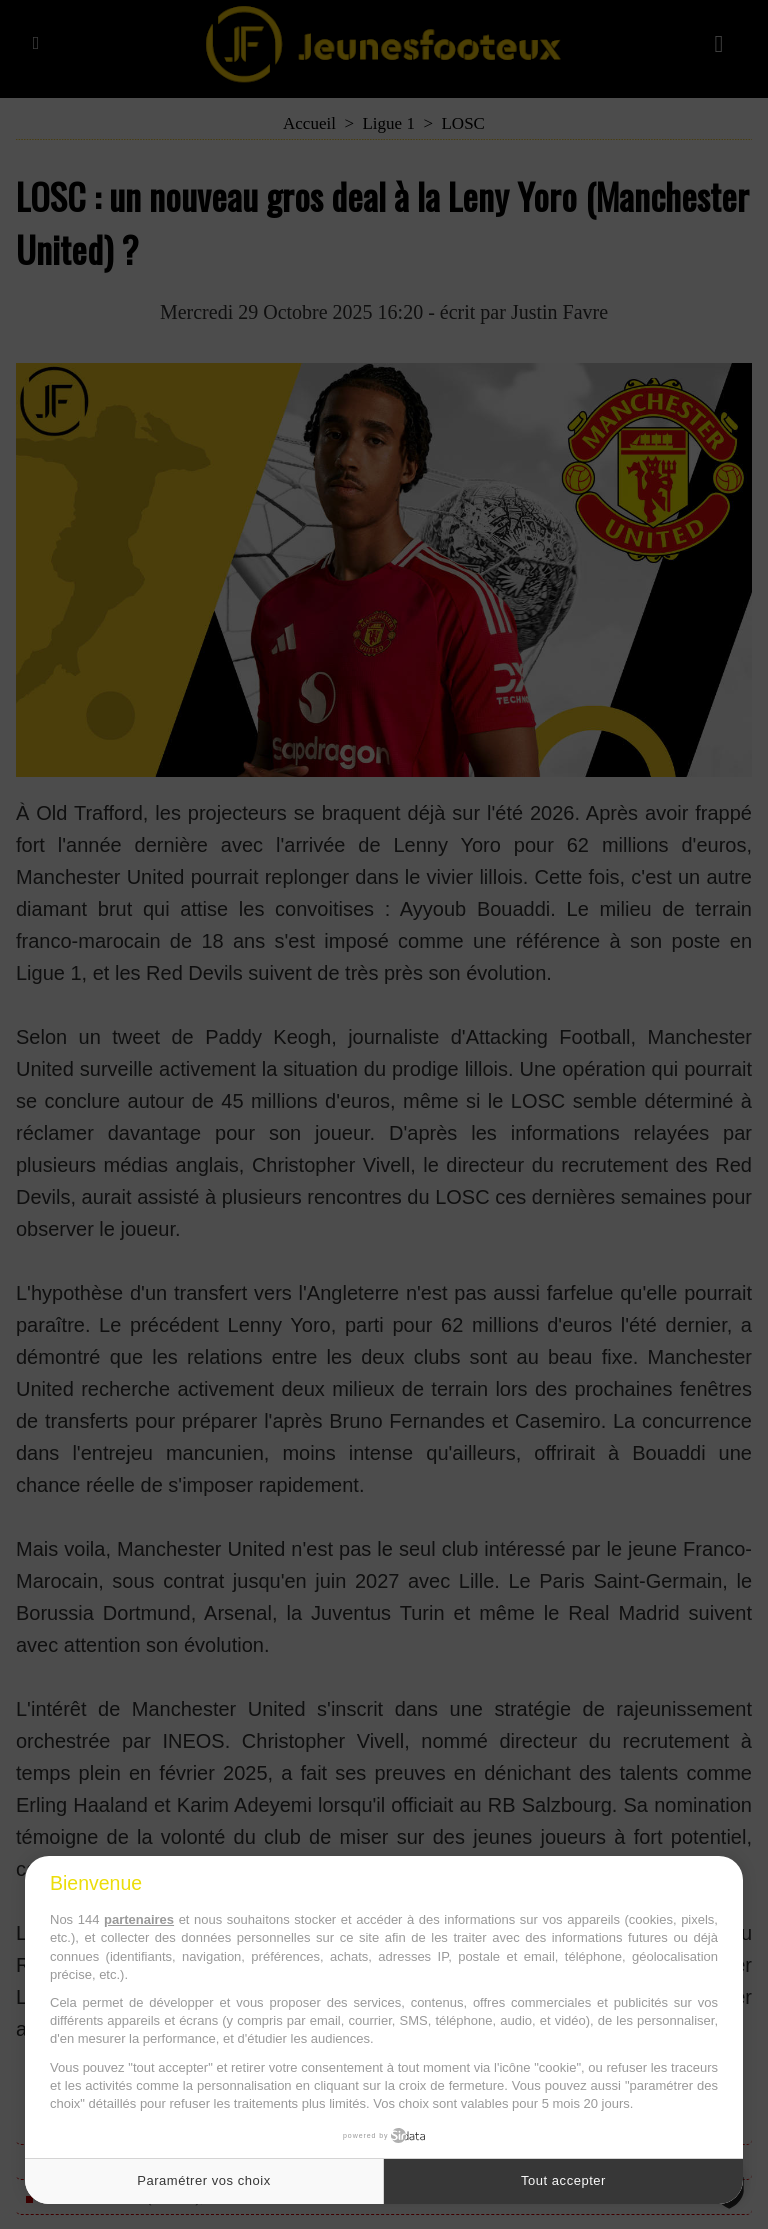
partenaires (139, 1919)
